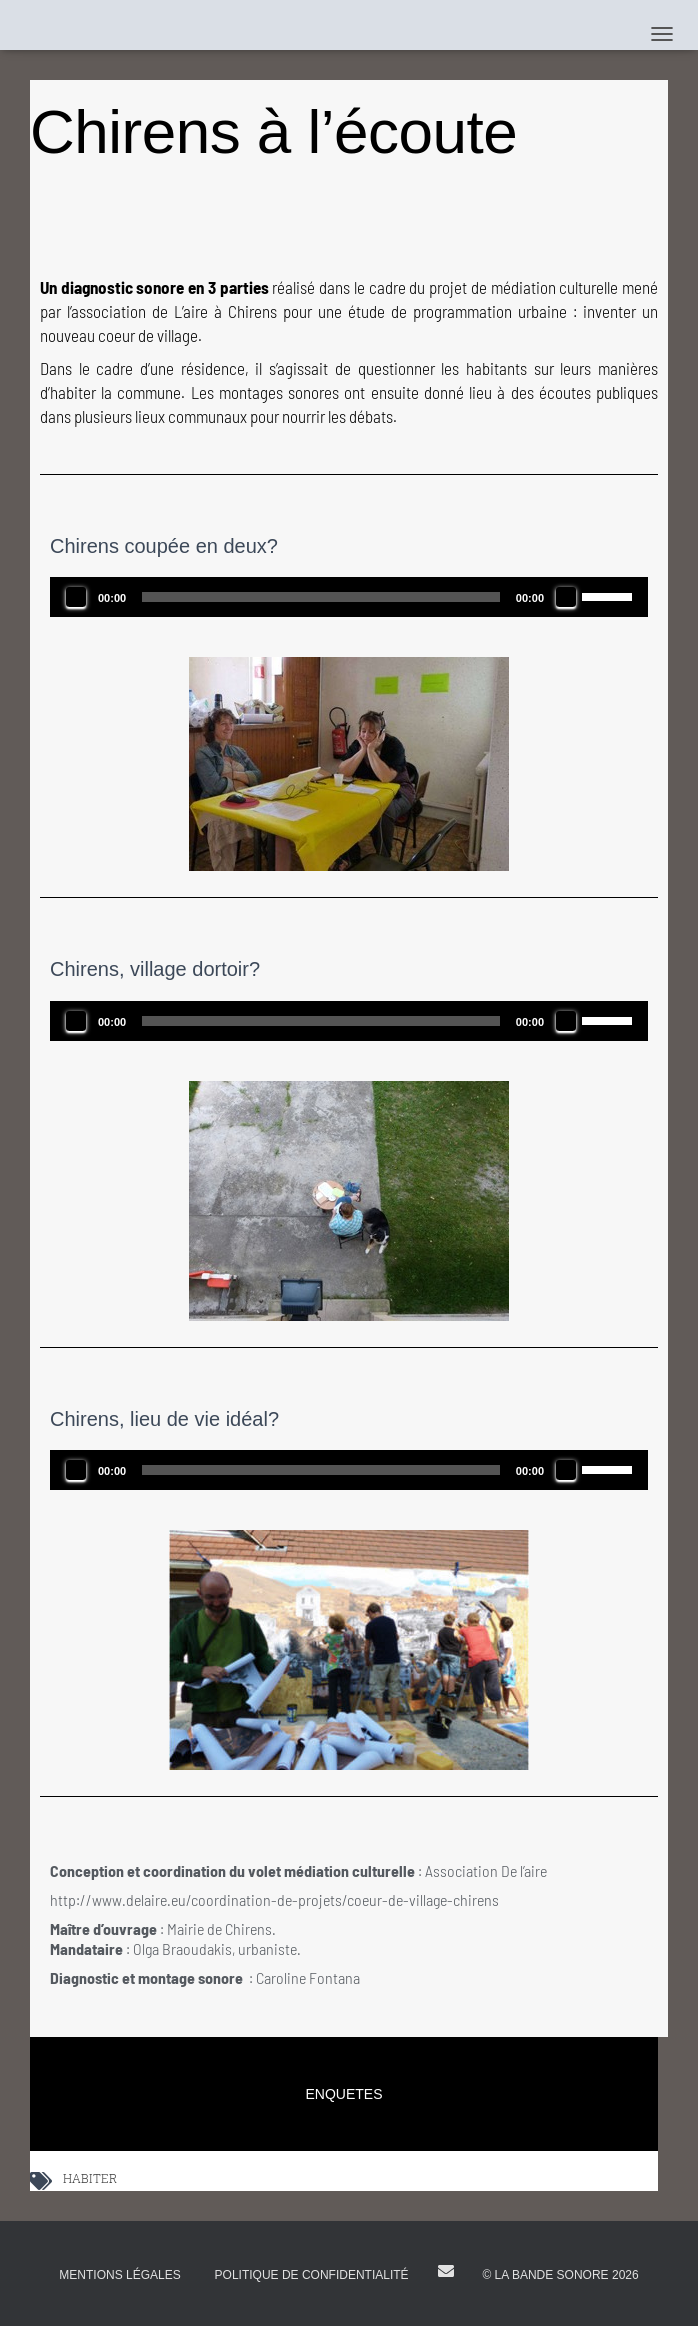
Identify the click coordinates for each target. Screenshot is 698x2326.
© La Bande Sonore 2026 (560, 2275)
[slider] (321, 597)
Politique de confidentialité (312, 2275)
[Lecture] (76, 597)
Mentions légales (119, 2275)
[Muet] (566, 597)
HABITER (90, 2180)
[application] (349, 597)
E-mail (446, 2271)
